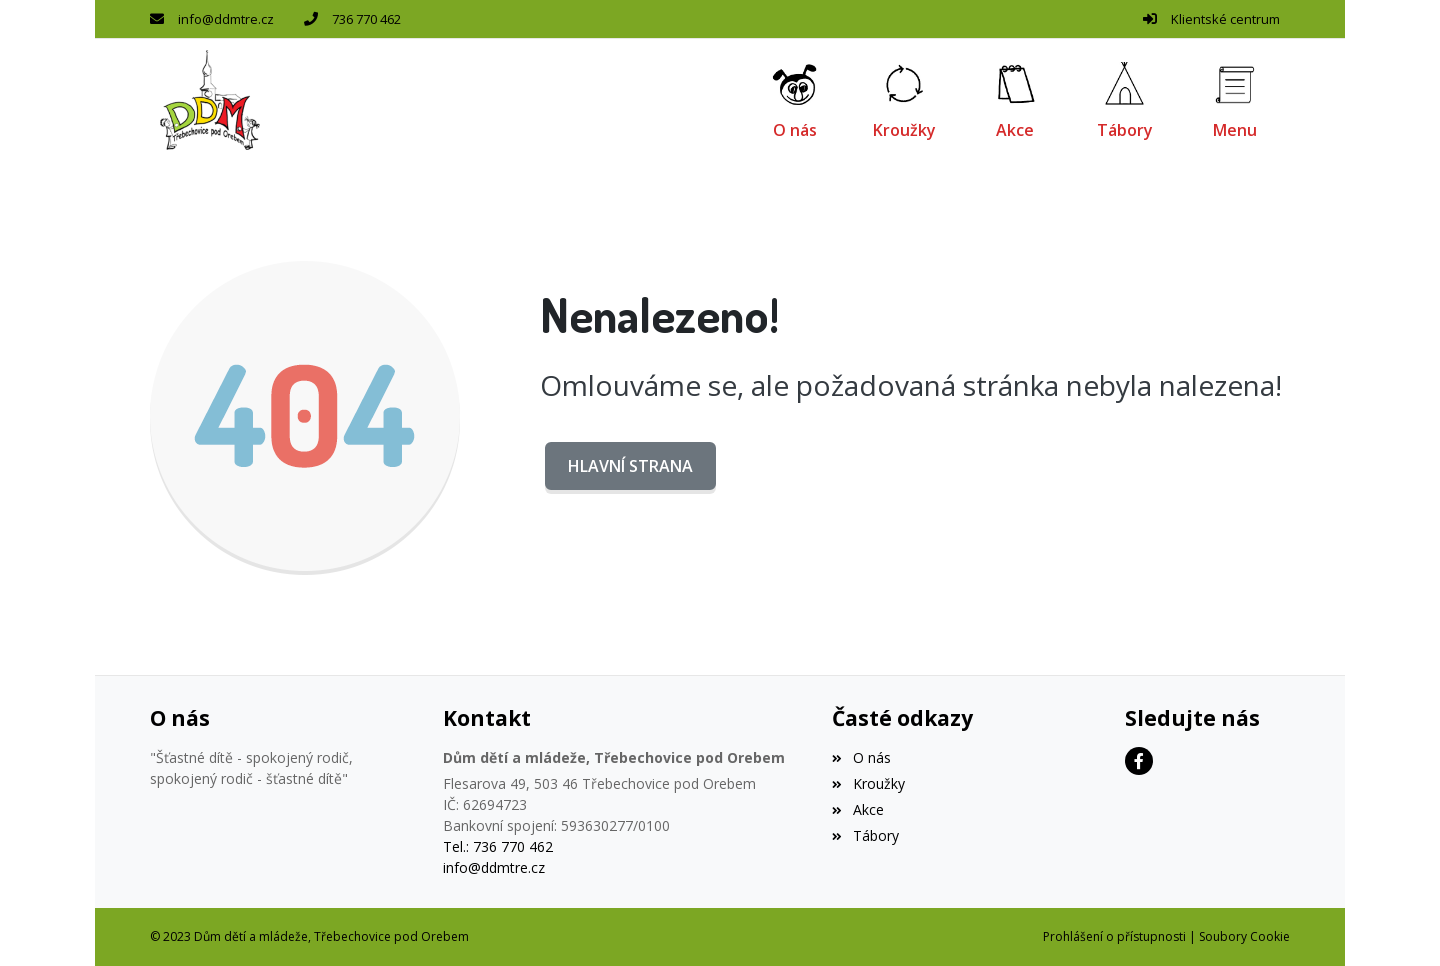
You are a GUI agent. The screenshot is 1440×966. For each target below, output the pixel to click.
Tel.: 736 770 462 (498, 846)
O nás (861, 757)
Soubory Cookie (1244, 936)
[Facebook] (1139, 761)
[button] (1235, 100)
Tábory (865, 835)
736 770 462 (366, 19)
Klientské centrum (1225, 19)
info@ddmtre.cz (226, 19)
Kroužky (868, 783)
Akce (857, 809)
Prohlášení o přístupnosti (1114, 936)
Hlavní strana (630, 466)
